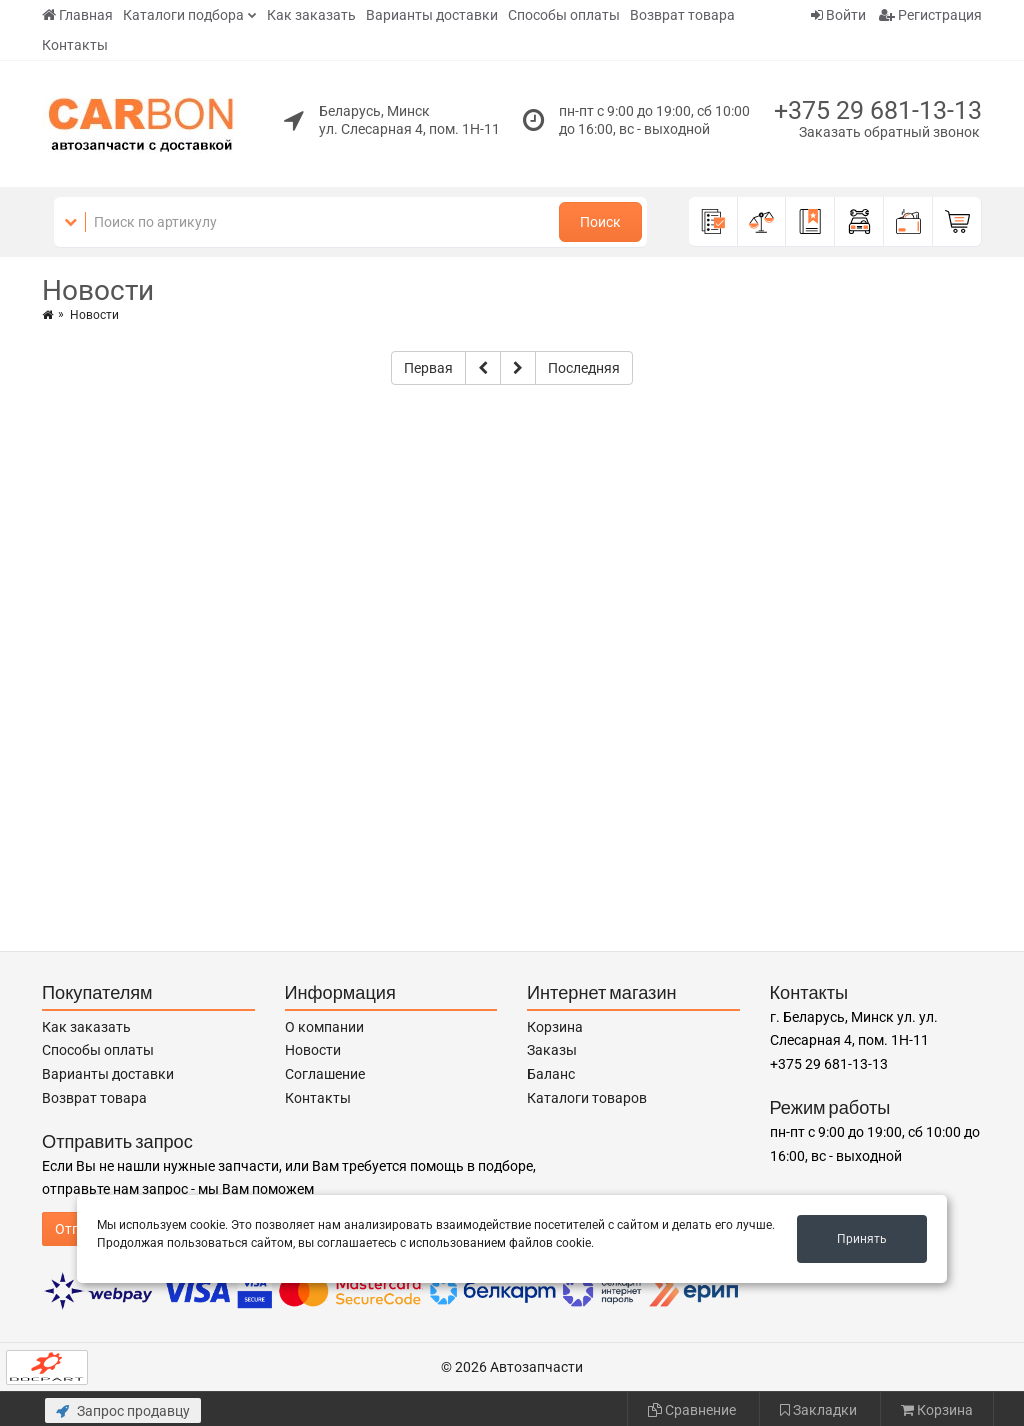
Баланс (551, 1074)
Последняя (584, 368)
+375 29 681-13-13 (878, 110)
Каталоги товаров (587, 1098)
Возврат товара (682, 15)
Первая (428, 368)
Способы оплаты (564, 15)
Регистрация (930, 15)
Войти (838, 15)
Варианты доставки (432, 15)
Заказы (552, 1050)
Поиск (600, 222)
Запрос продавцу (123, 1411)
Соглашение (325, 1074)
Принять (862, 1239)
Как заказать (311, 15)
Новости (313, 1050)
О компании (324, 1027)
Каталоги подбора (183, 15)
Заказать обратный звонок (889, 132)
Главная (77, 15)
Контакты (75, 45)
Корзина (555, 1027)
